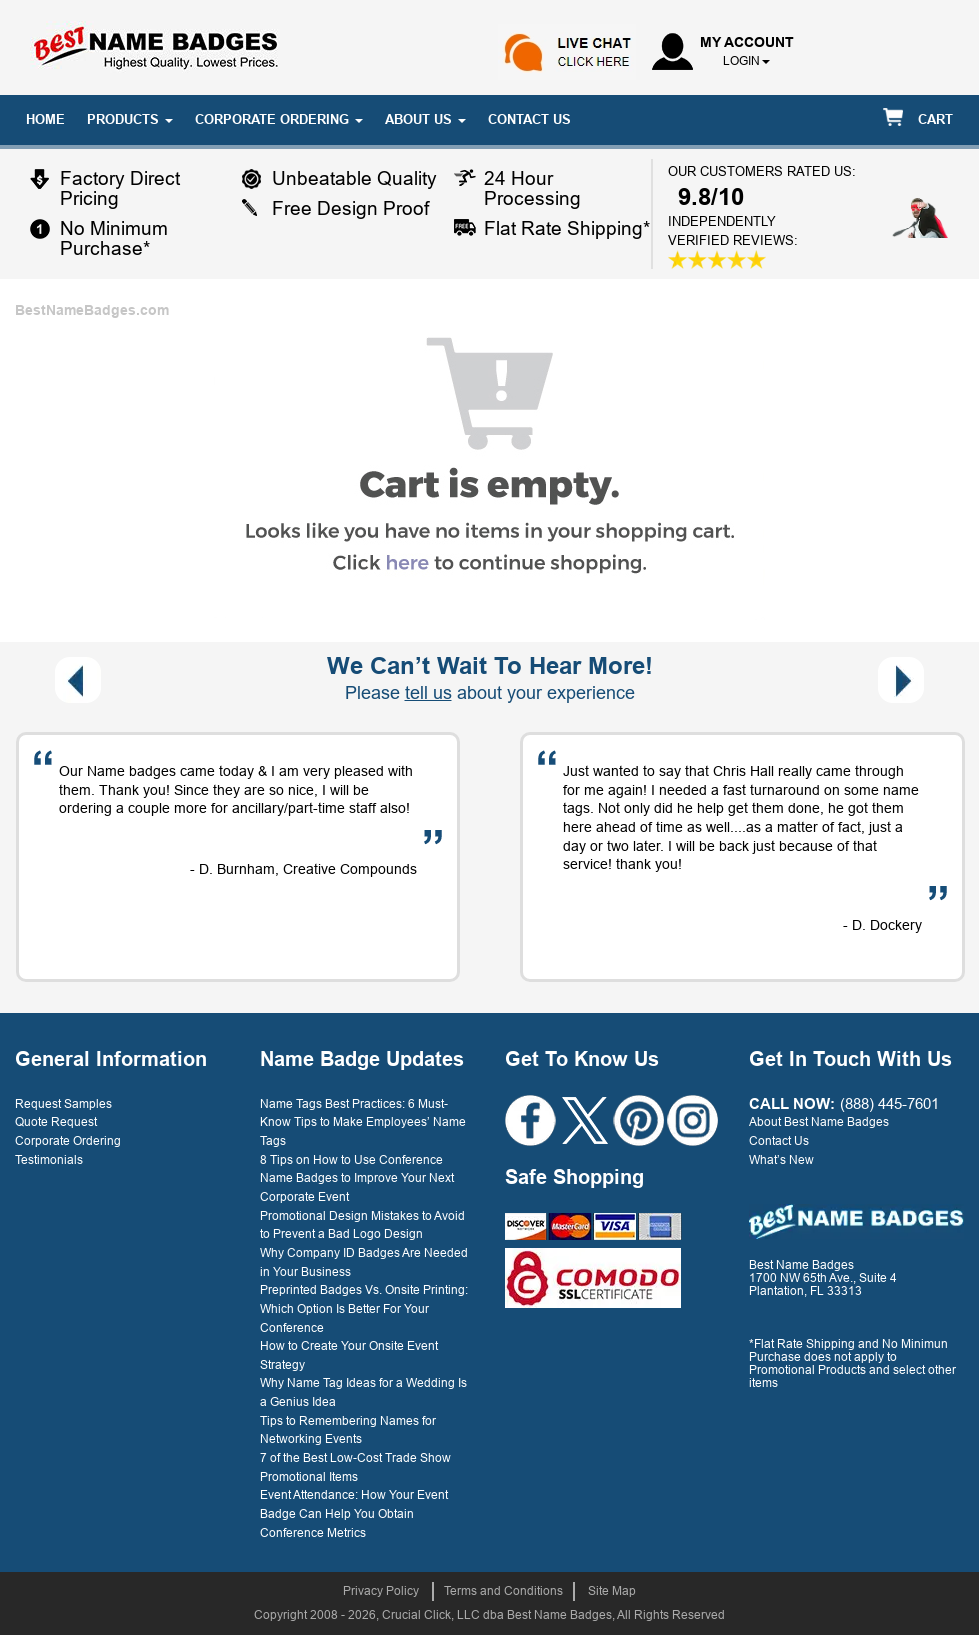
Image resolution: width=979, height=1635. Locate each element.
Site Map (612, 1591)
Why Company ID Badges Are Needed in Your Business (364, 1262)
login (741, 61)
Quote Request (56, 1122)
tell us (428, 693)
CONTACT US (529, 119)
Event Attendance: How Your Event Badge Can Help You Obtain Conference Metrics (354, 1513)
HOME (45, 119)
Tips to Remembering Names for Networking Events (348, 1430)
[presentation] (78, 680)
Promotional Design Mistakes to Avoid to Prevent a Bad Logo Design (362, 1225)
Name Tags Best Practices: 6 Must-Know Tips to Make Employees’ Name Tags (363, 1122)
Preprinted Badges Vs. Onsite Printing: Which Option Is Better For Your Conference (364, 1308)
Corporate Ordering (68, 1141)
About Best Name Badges (819, 1122)
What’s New (781, 1160)
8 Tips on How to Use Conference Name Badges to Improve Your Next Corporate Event (357, 1178)
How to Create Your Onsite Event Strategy (349, 1355)
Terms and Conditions (503, 1591)
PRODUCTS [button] (130, 119)
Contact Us (779, 1141)
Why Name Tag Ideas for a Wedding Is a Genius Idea (363, 1392)
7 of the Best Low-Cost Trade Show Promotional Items (355, 1467)
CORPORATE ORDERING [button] (279, 119)
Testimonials (49, 1160)
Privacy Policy (381, 1591)
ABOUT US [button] (425, 119)
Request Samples (63, 1104)
